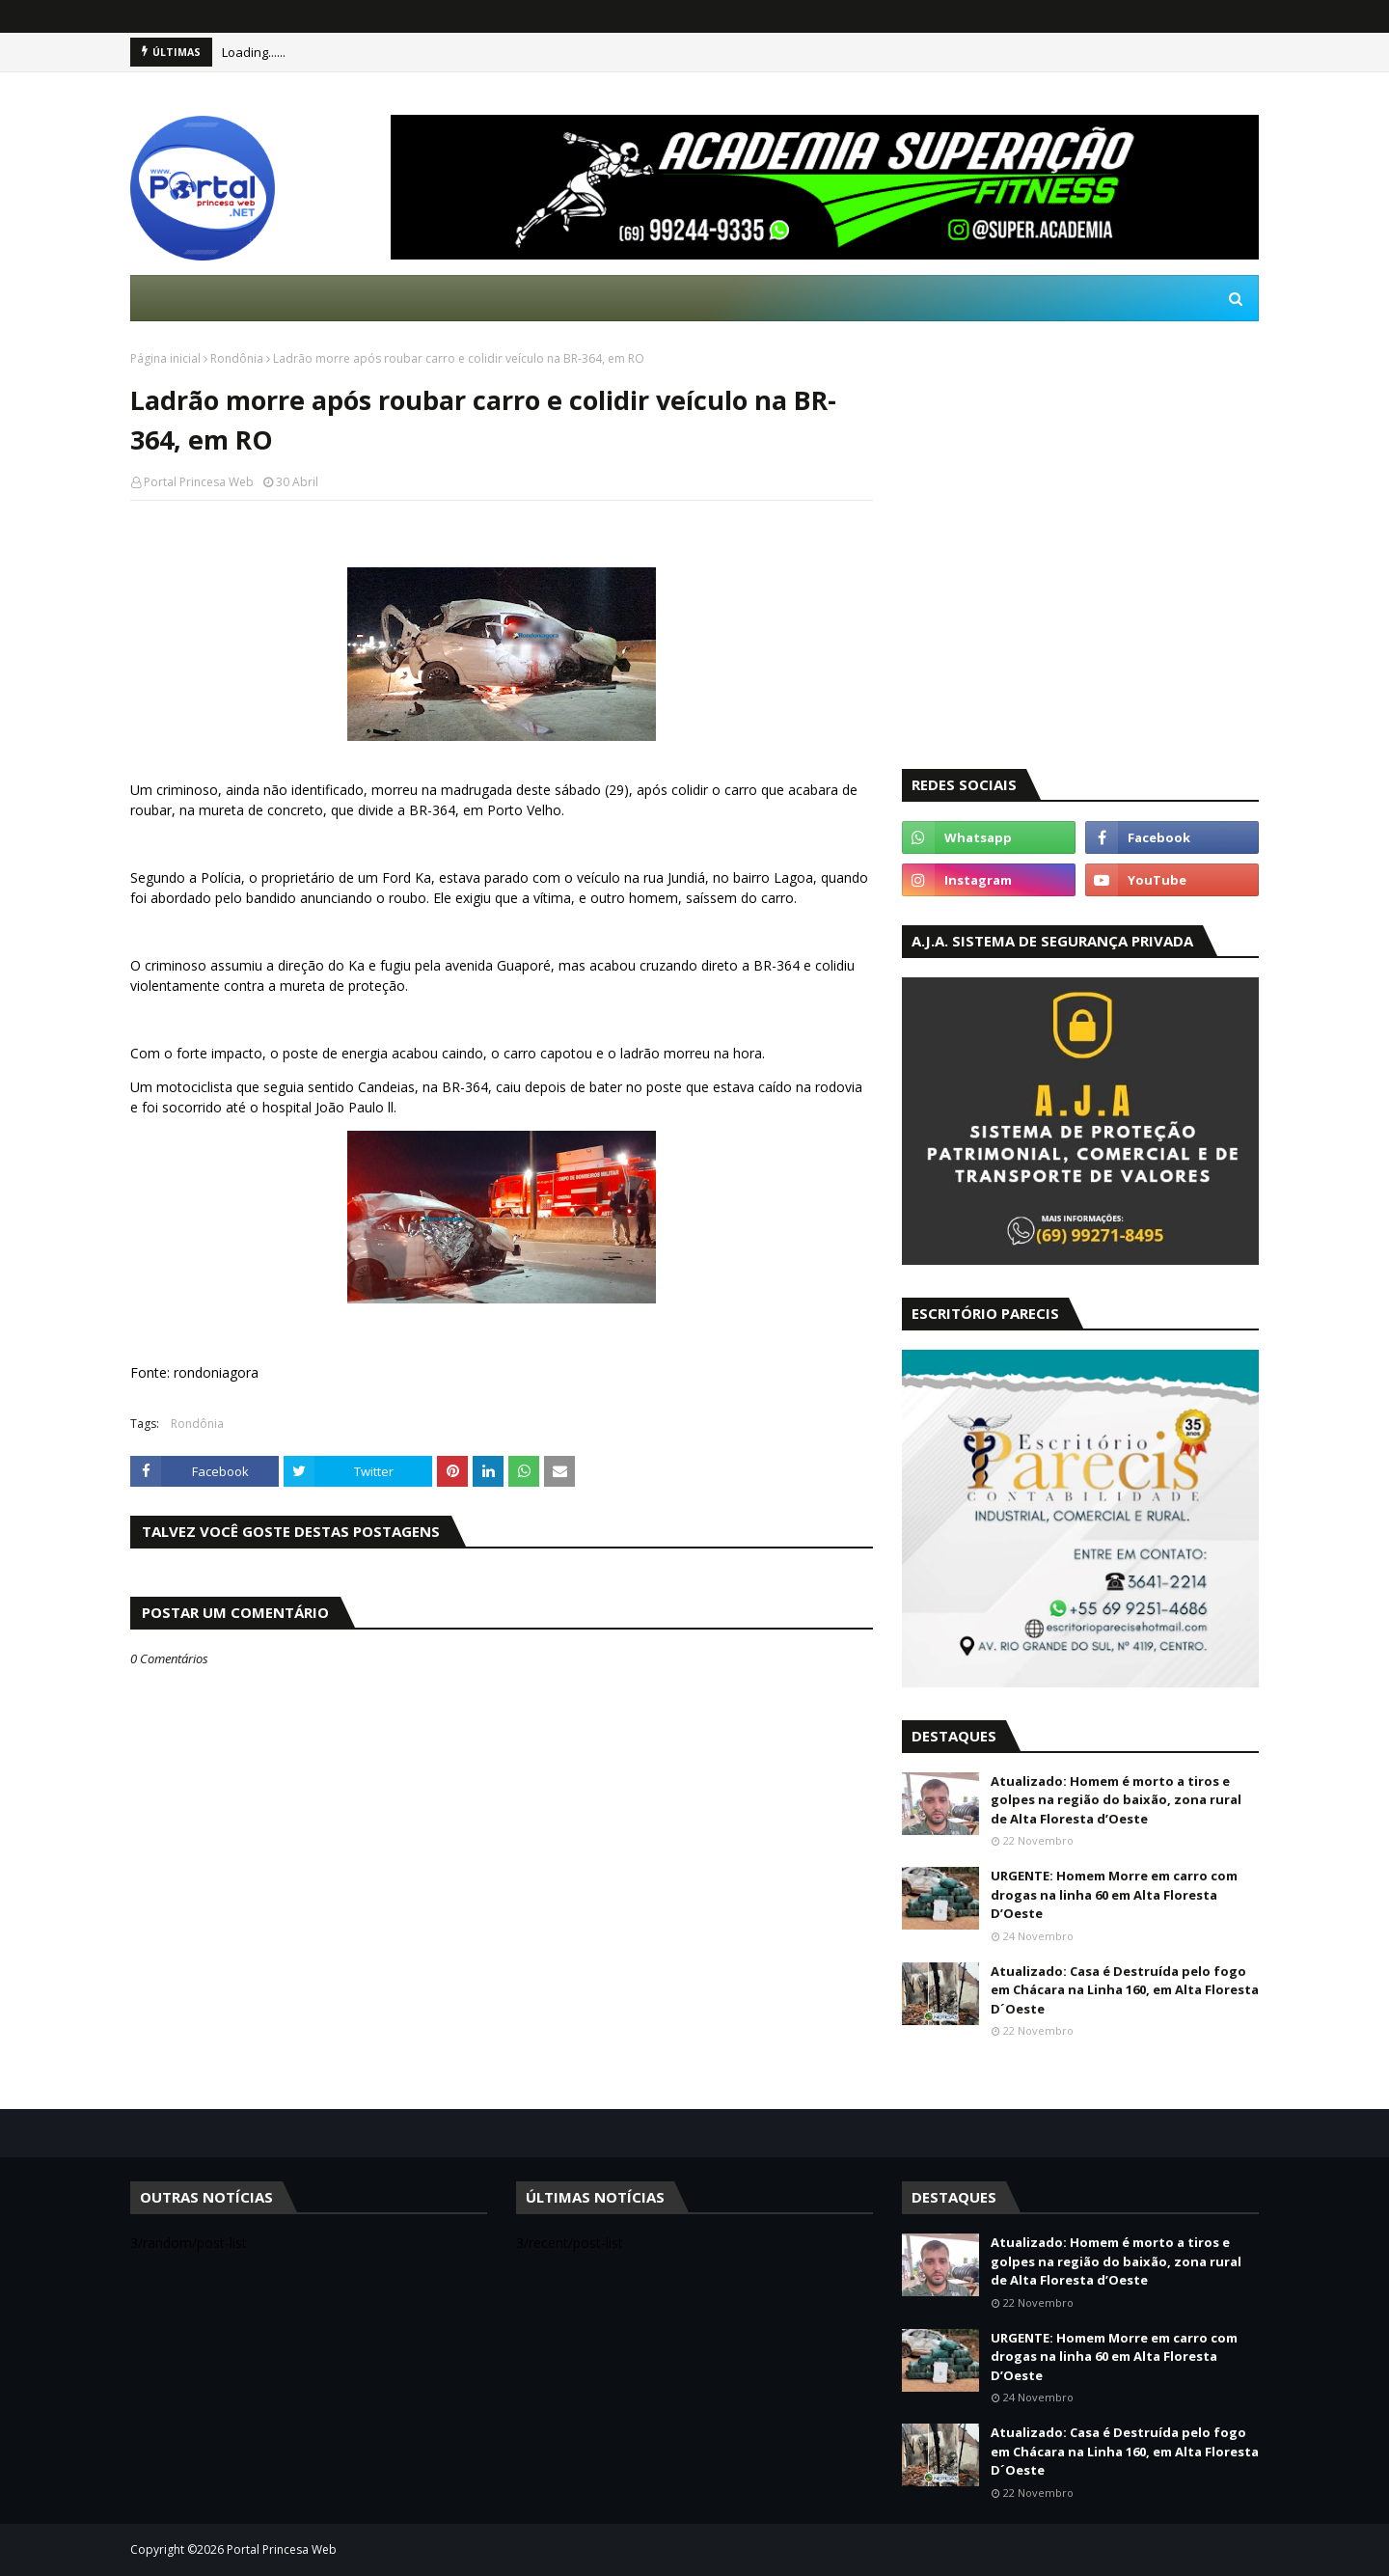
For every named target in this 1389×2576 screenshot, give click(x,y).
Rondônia (236, 358)
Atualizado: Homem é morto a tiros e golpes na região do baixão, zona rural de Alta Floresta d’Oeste (1116, 1799)
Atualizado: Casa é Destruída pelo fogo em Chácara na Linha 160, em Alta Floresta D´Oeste (1125, 1989)
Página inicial (165, 358)
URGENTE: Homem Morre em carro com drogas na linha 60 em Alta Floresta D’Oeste (1114, 1894)
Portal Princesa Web (199, 482)
